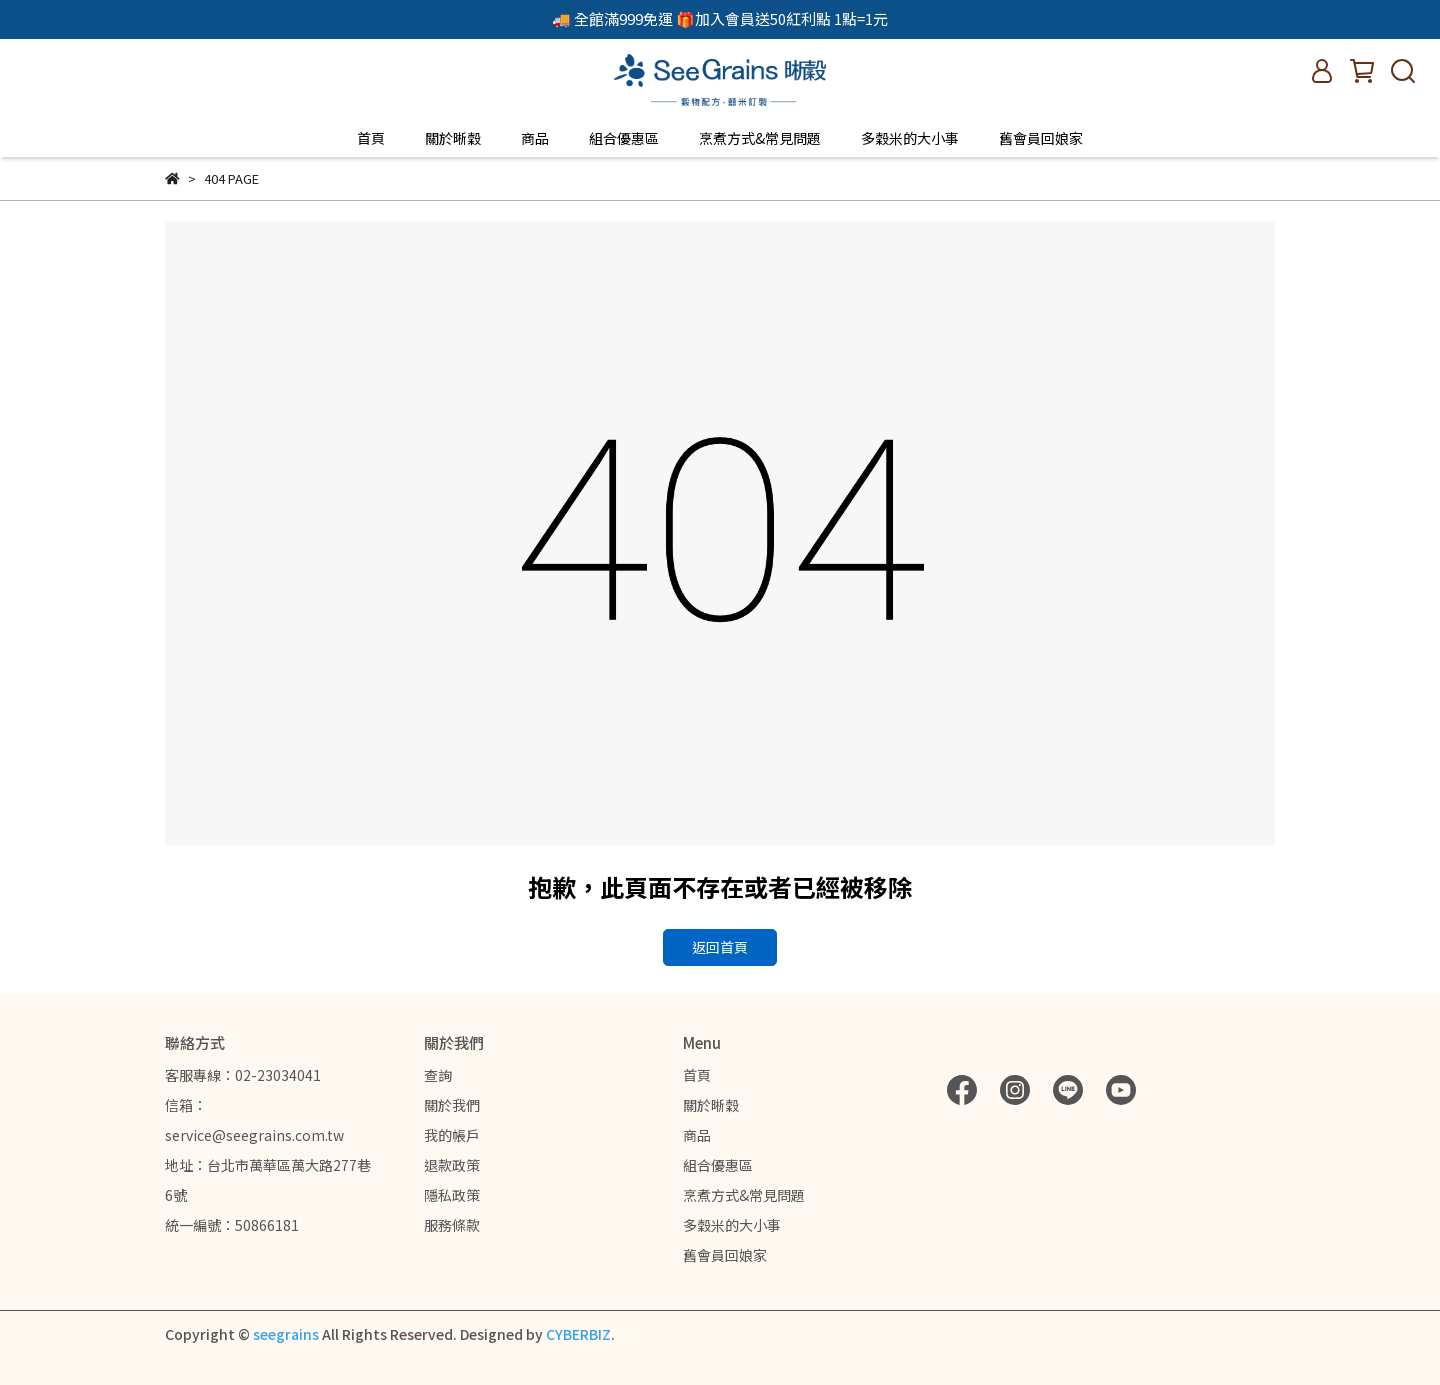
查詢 (438, 1075)
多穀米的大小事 (910, 138)
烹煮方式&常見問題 (760, 138)
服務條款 (452, 1225)
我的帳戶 (452, 1135)
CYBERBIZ (578, 1334)
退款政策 (452, 1165)
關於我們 (452, 1105)
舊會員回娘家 (1041, 138)
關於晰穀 (453, 138)
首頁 (371, 138)
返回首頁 (720, 947)
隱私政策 (452, 1195)
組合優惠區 (624, 138)
